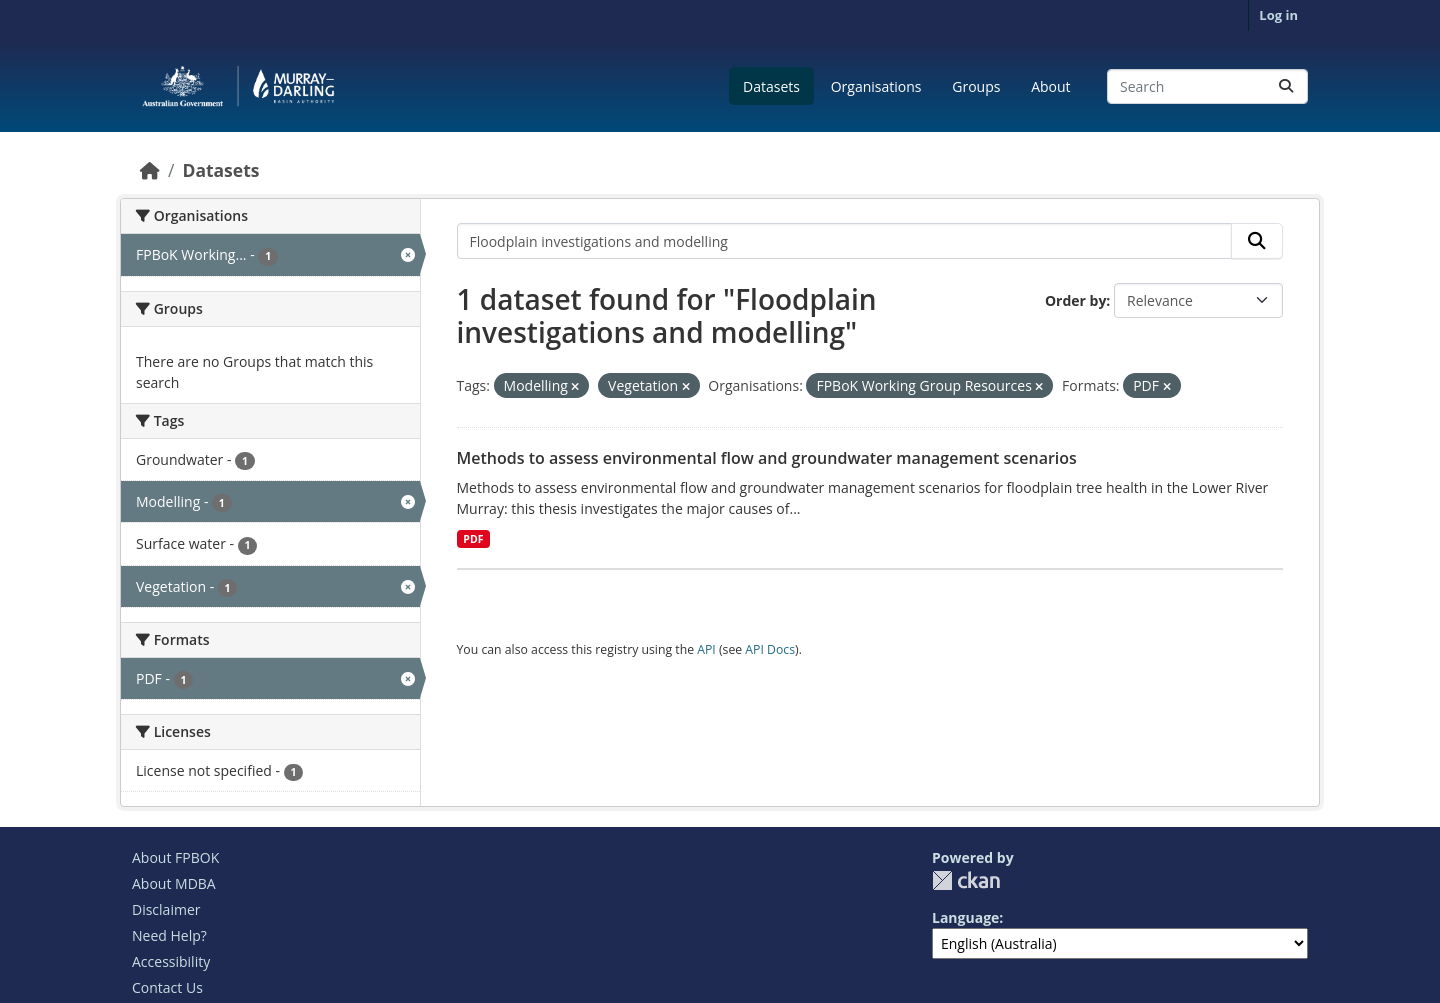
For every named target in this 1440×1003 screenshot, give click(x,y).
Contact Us (167, 987)
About (1050, 86)
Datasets (771, 86)
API (706, 649)
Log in (1278, 15)
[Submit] (1286, 86)
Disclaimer (166, 909)
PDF (473, 539)
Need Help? (169, 935)
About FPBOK (175, 857)
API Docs (770, 649)
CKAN (966, 880)
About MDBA (174, 883)
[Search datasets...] (1207, 86)
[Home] (150, 170)
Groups (976, 86)
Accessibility (171, 961)
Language (965, 917)
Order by (1075, 300)
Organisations (876, 86)
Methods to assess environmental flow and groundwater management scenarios (767, 458)
